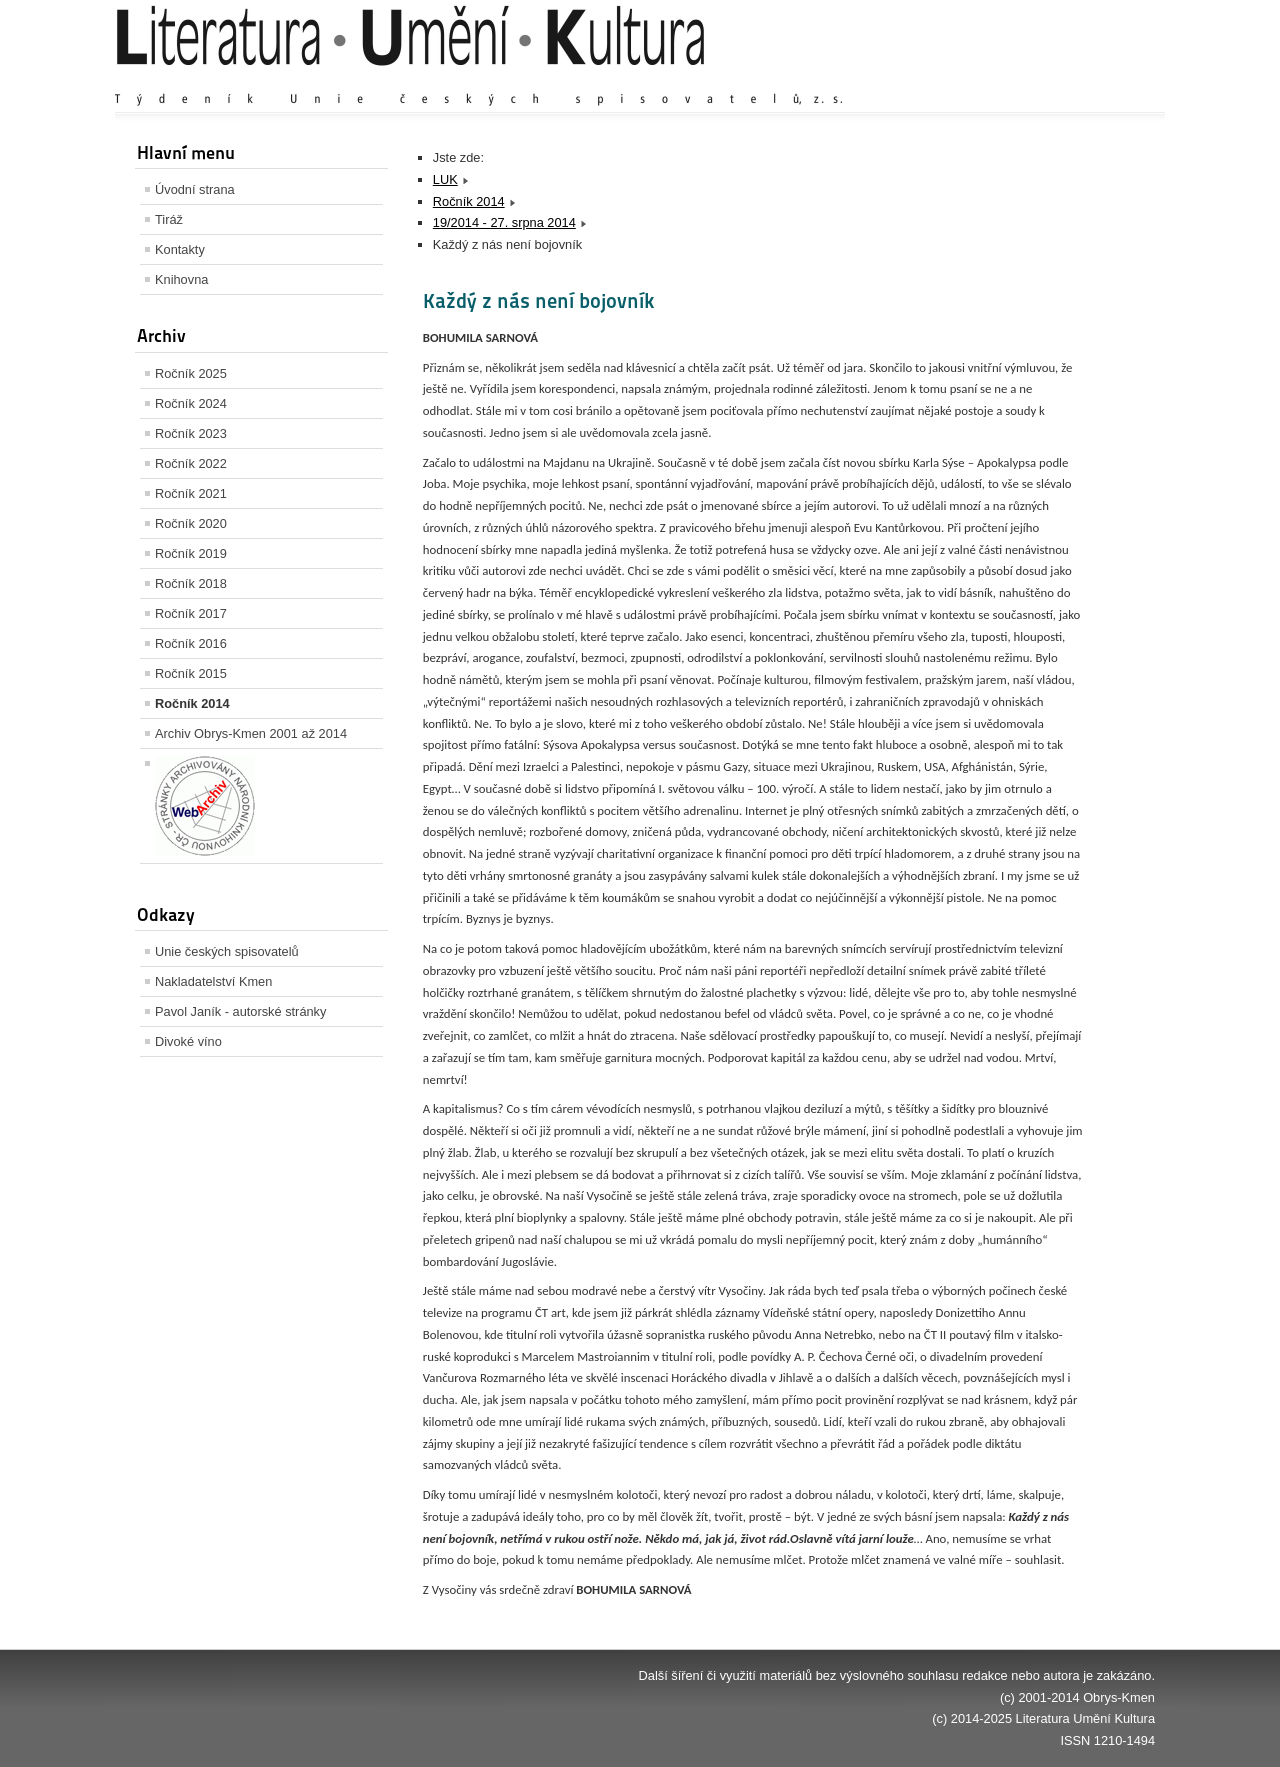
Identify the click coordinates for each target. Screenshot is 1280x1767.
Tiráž (169, 219)
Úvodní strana (195, 189)
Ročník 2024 (191, 403)
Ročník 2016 (191, 643)
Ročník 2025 (191, 373)
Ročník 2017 (191, 613)
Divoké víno (188, 1041)
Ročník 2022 (191, 463)
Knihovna (181, 279)
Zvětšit (980, 79)
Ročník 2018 (191, 583)
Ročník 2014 (192, 703)
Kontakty (180, 249)
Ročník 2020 (191, 523)
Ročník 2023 (191, 433)
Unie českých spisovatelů (227, 951)
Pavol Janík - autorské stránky (240, 1011)
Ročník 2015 (191, 673)
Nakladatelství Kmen (213, 981)
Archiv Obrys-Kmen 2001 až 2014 (251, 733)
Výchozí (1036, 79)
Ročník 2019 (191, 553)
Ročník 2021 (191, 493)
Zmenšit (1095, 79)
